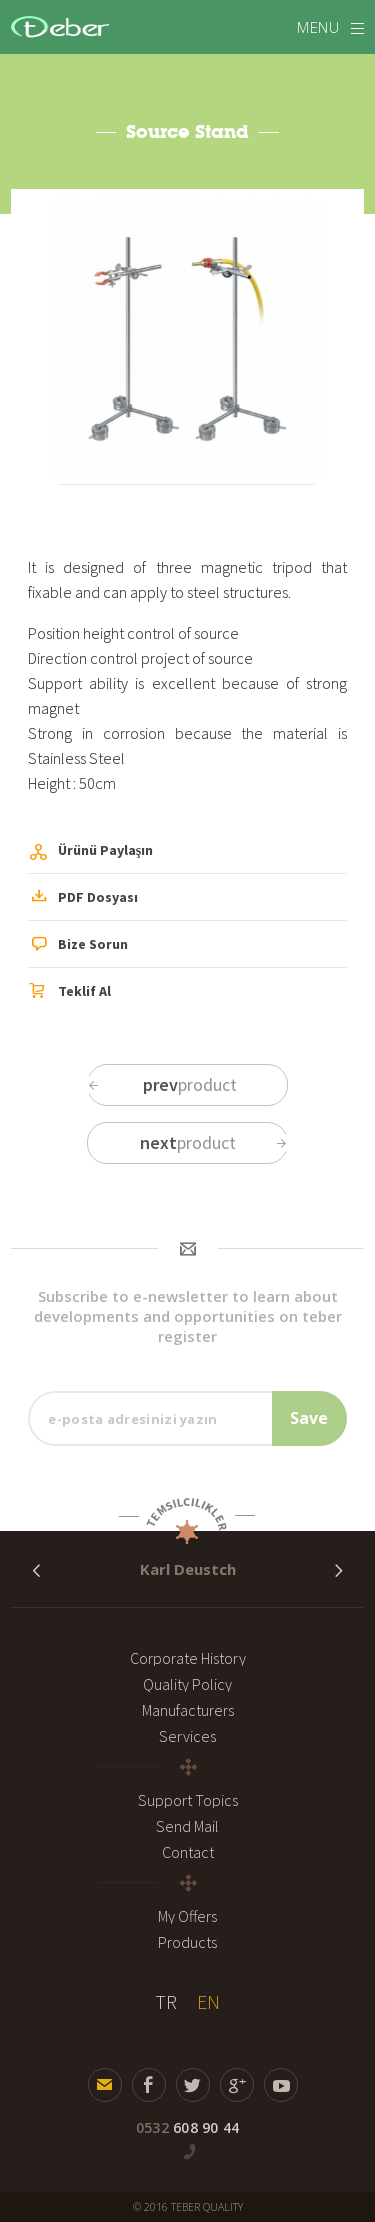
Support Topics (188, 1800)
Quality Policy (187, 1684)
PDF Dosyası (84, 898)
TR (166, 2001)
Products (187, 1942)
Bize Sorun (79, 946)
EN (208, 2001)
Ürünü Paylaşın (91, 853)
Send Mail (187, 1826)
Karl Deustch (188, 1569)
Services (187, 1736)
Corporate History (188, 1658)
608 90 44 (187, 2127)
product (161, 1084)
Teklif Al (70, 992)
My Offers (187, 1916)
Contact (188, 1852)
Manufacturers (188, 1710)
